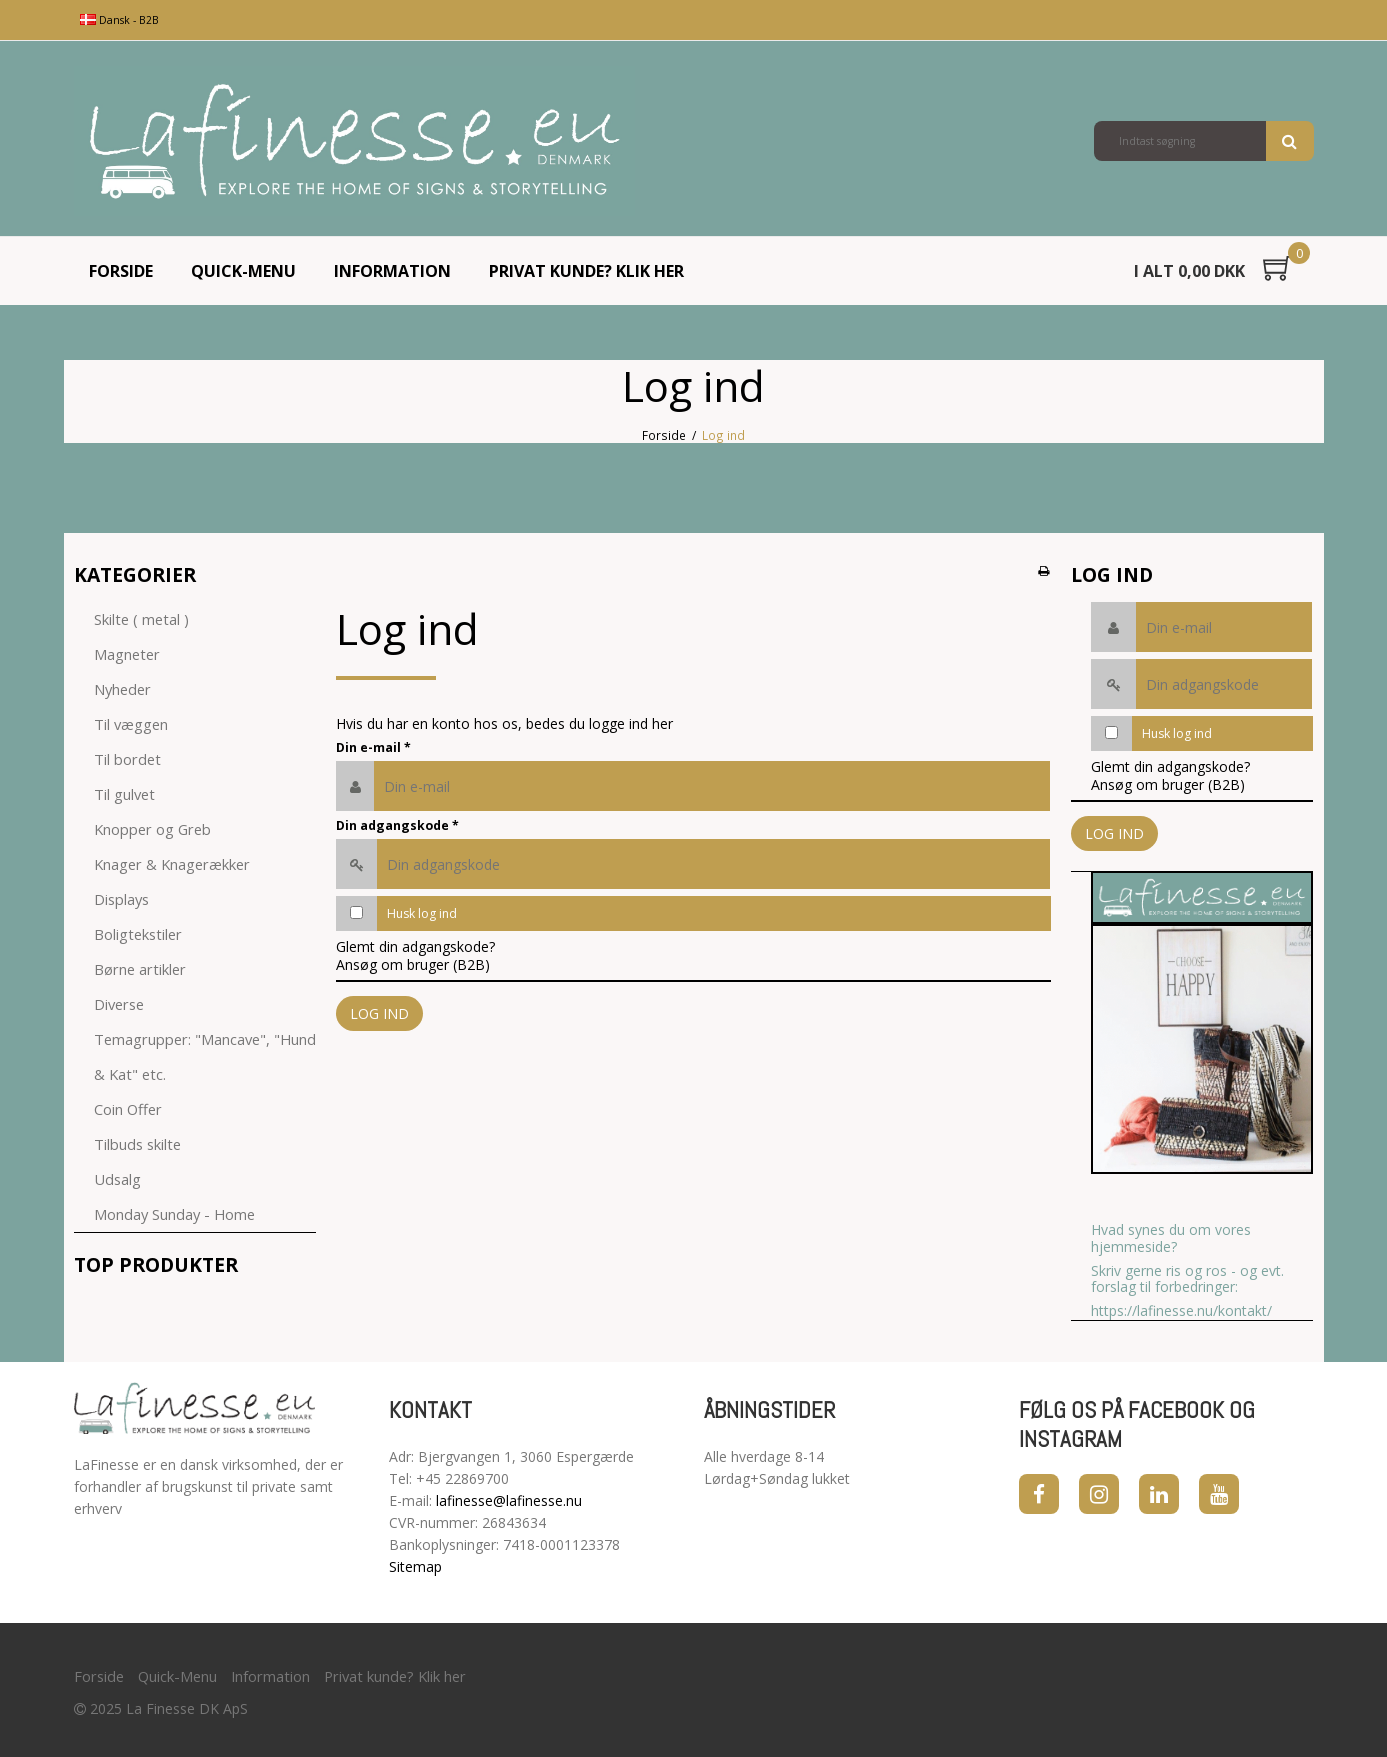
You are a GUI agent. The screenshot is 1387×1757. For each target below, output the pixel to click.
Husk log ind (422, 913)
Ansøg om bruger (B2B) (413, 964)
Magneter (127, 654)
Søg (1290, 141)
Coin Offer (128, 1109)
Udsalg (117, 1179)
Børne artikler (140, 969)
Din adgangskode (397, 825)
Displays (121, 899)
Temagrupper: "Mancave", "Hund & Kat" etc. (205, 1056)
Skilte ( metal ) (141, 619)
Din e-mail (373, 747)
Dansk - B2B (119, 20)
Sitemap (415, 1566)
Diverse (119, 1004)
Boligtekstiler (138, 934)
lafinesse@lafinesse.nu (509, 1500)
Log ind (379, 1013)
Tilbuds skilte (137, 1144)
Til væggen (131, 724)
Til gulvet (124, 794)
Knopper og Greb (152, 829)
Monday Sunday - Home (174, 1214)
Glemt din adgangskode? (415, 946)
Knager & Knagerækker (172, 864)
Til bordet (127, 759)
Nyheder (122, 689)
